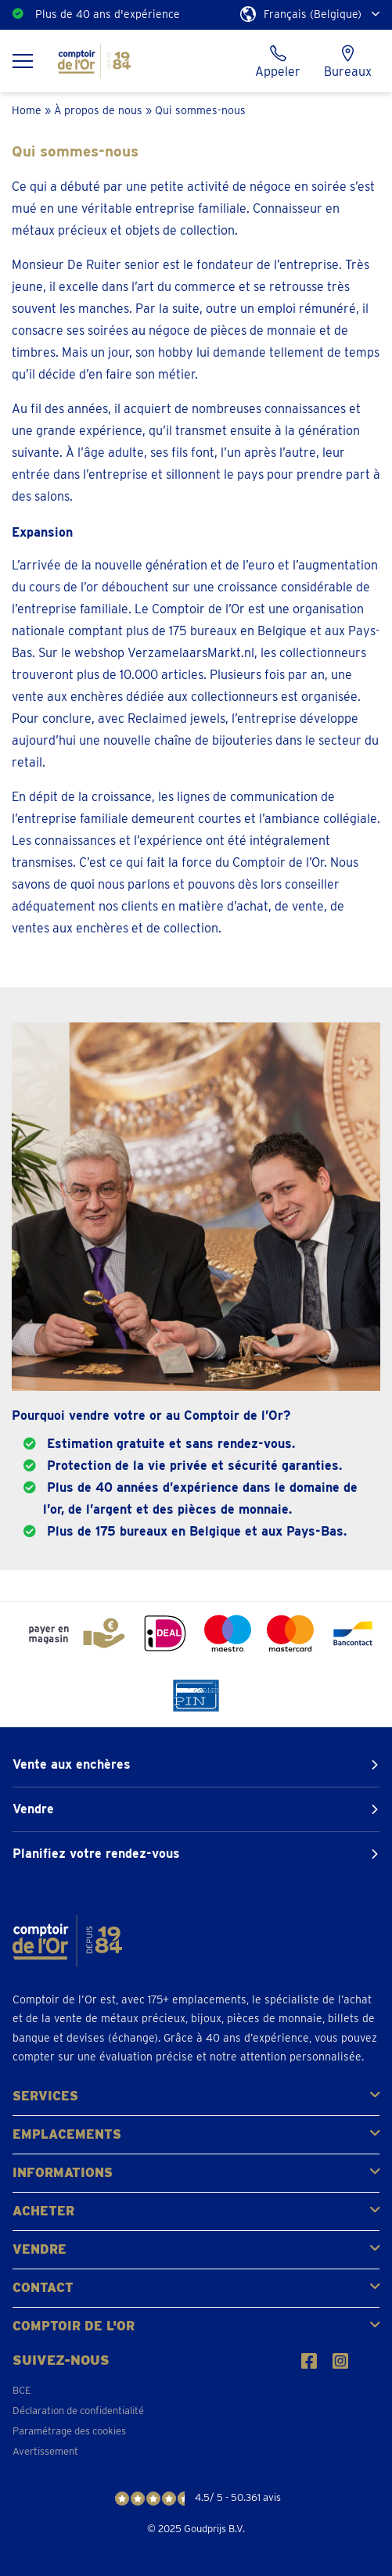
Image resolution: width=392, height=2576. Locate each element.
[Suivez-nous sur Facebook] (309, 2361)
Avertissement (45, 2451)
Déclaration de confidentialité (78, 2410)
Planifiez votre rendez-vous (96, 1853)
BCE (22, 2390)
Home (26, 110)
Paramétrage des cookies (69, 2431)
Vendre (33, 1809)
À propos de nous (98, 110)
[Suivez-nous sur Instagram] (340, 2361)
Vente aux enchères (72, 1764)
